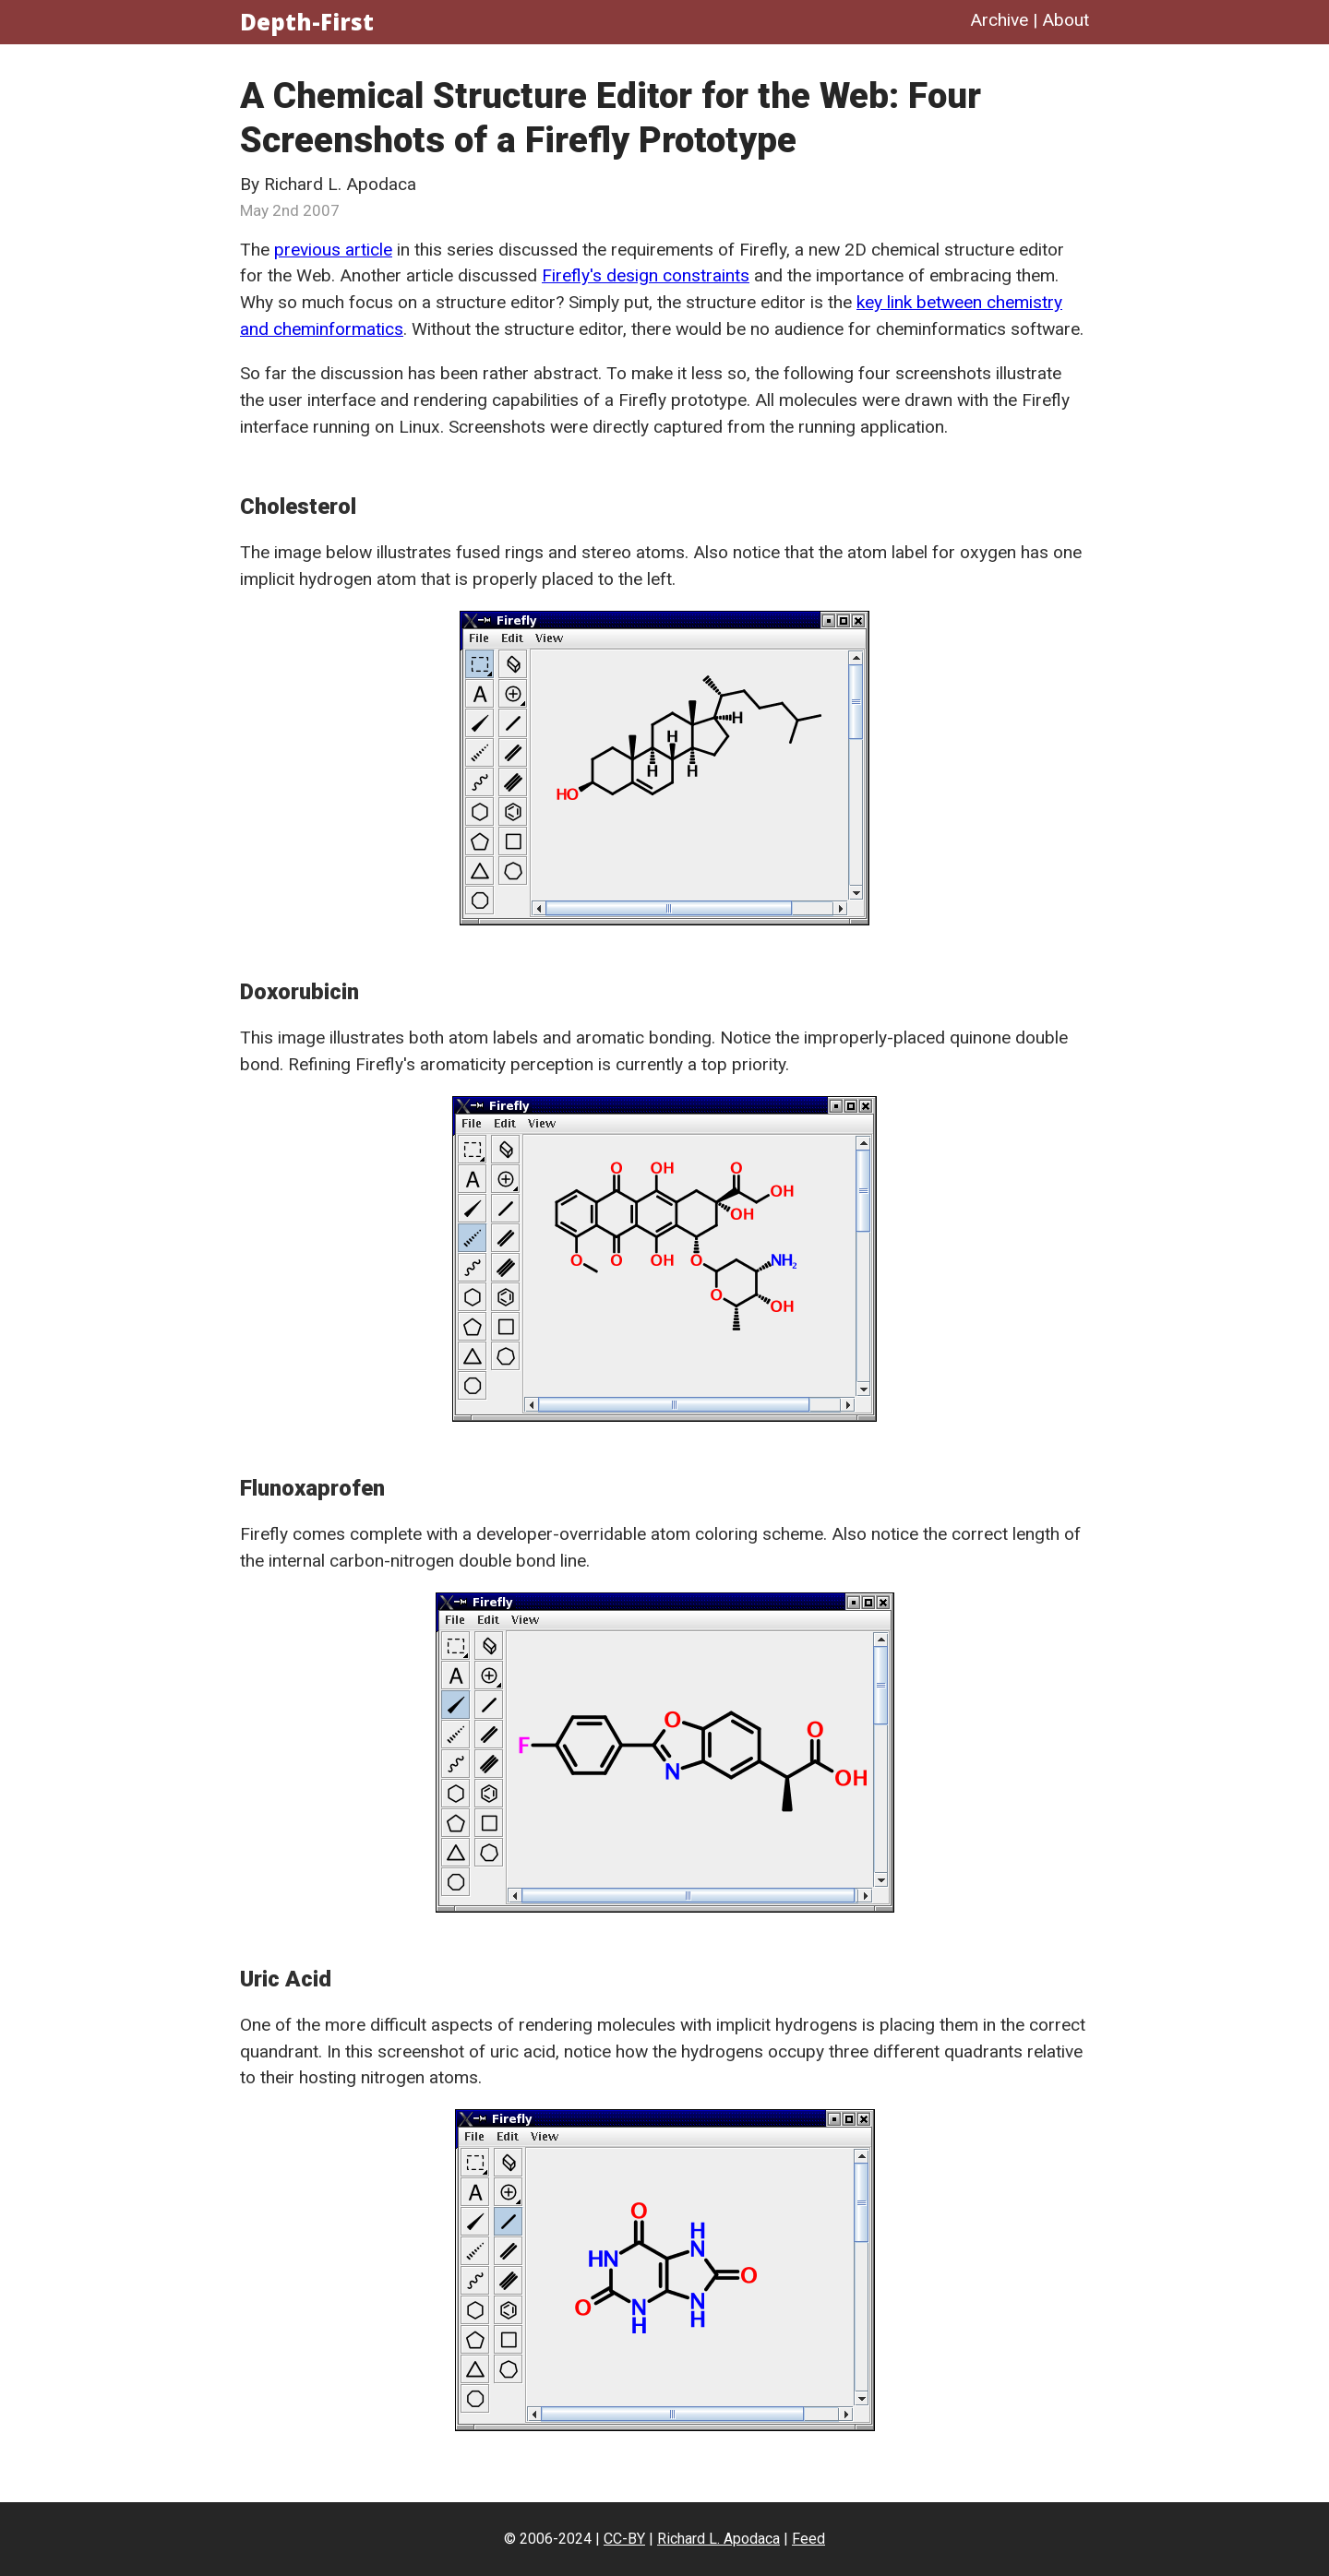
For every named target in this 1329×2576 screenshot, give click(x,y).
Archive (999, 19)
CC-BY (624, 2538)
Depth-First (307, 21)
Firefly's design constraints (645, 275)
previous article (333, 249)
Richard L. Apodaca (718, 2538)
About (1065, 19)
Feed (808, 2538)
